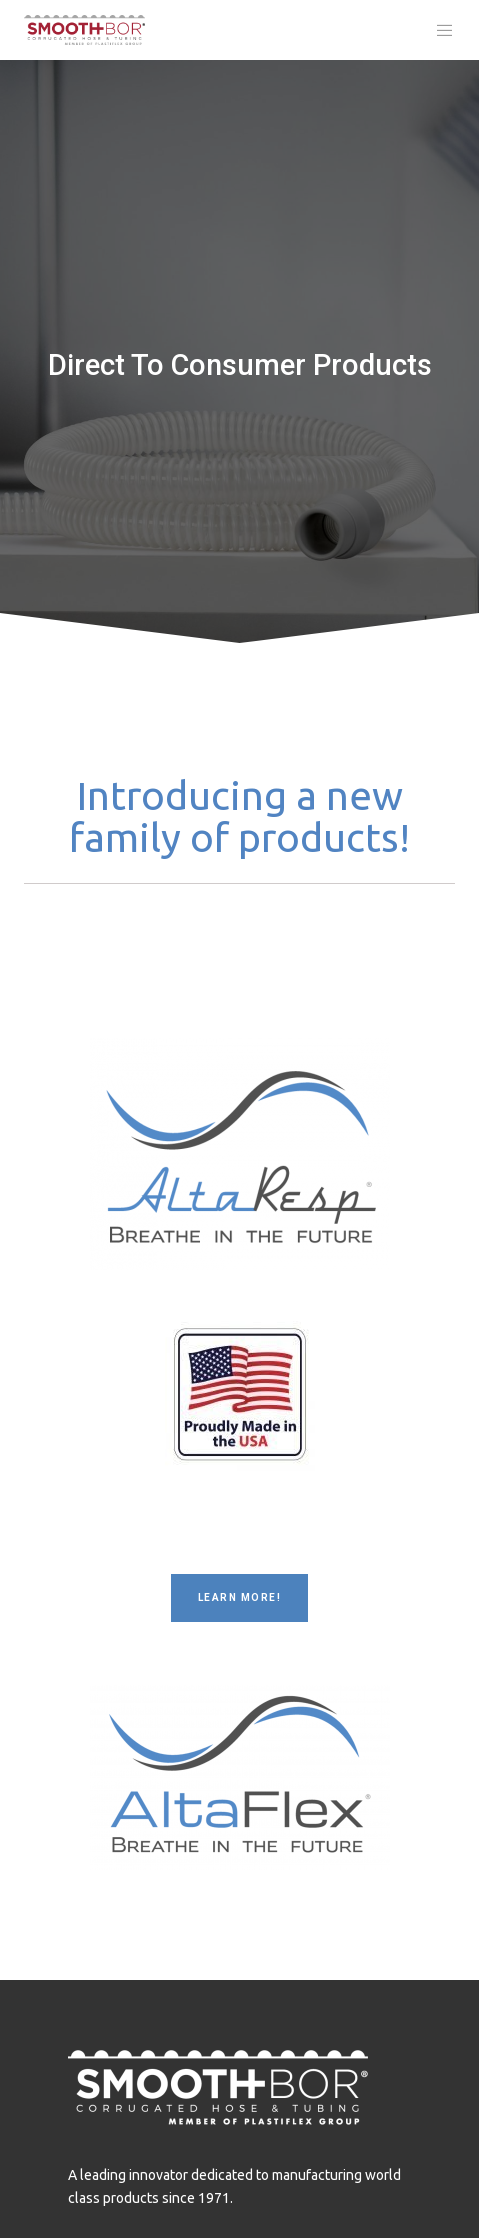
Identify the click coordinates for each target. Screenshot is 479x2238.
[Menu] (439, 30)
